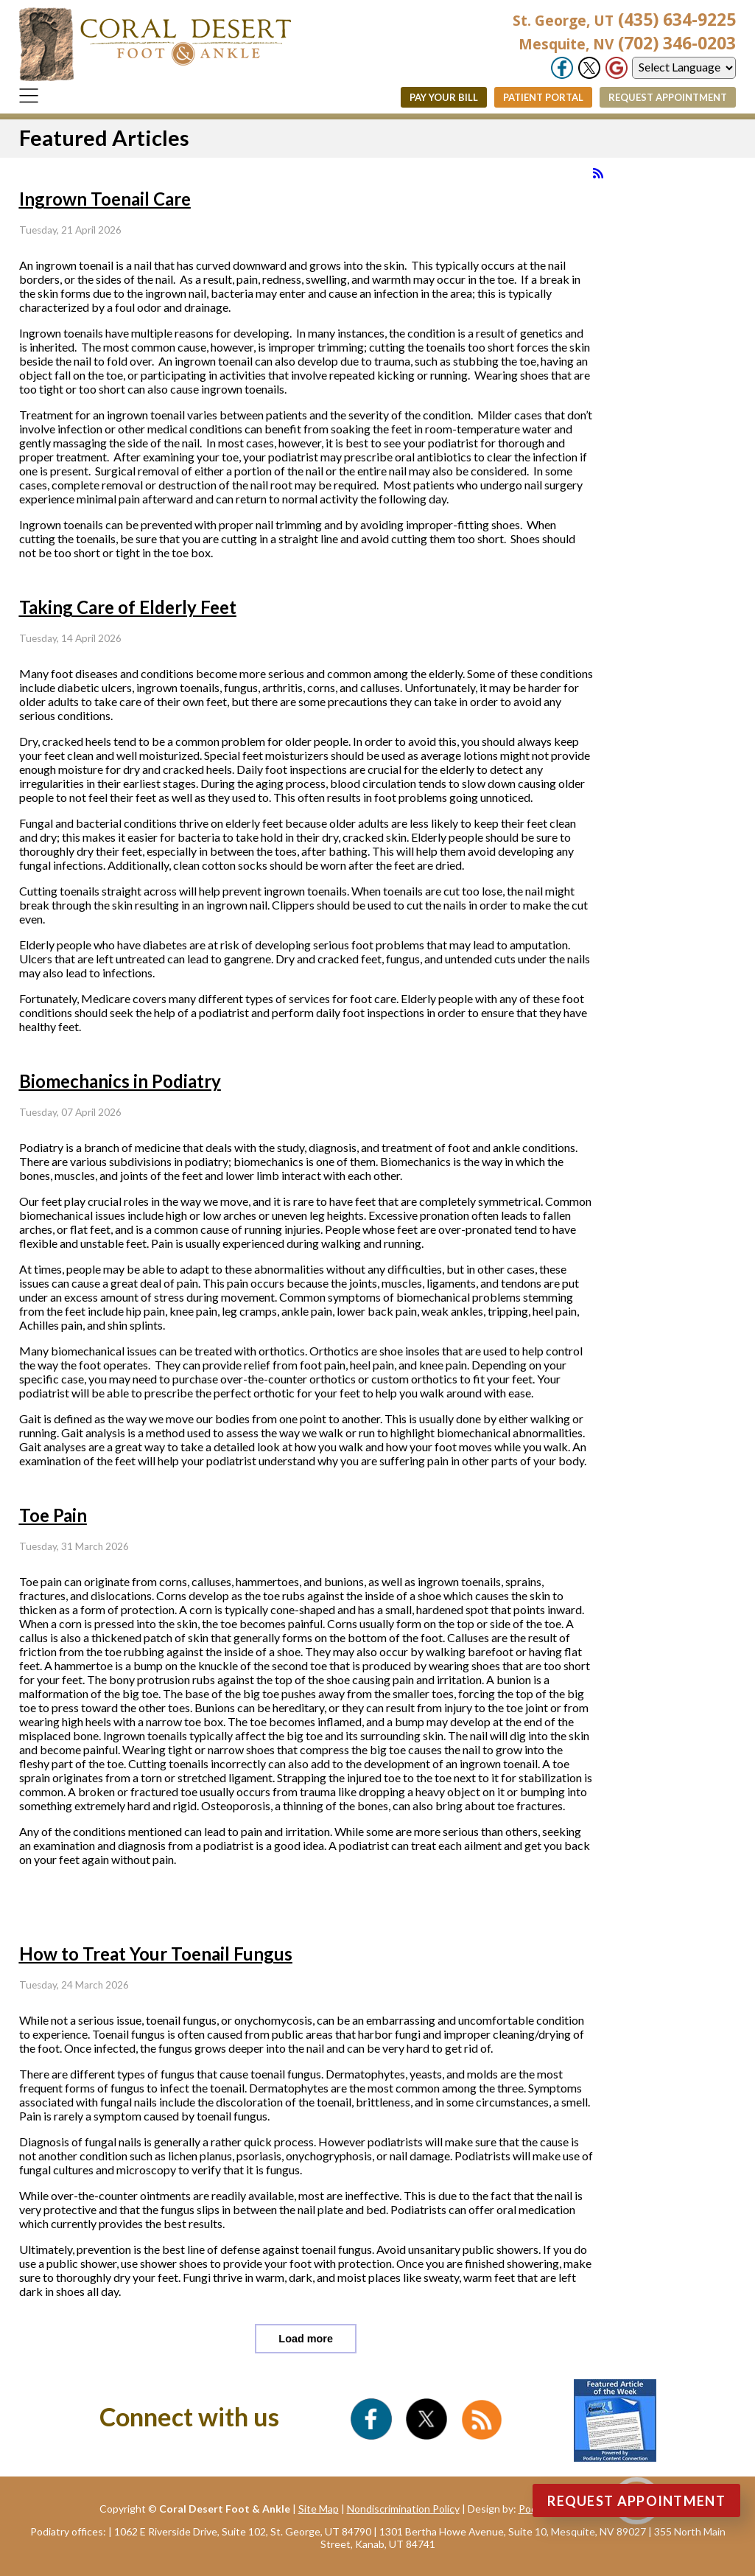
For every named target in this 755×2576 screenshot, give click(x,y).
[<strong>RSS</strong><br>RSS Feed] (598, 173)
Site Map (318, 2508)
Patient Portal (543, 97)
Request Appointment (667, 97)
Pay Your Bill (444, 97)
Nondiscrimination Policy (403, 2508)
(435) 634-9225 (624, 19)
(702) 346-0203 (627, 43)
